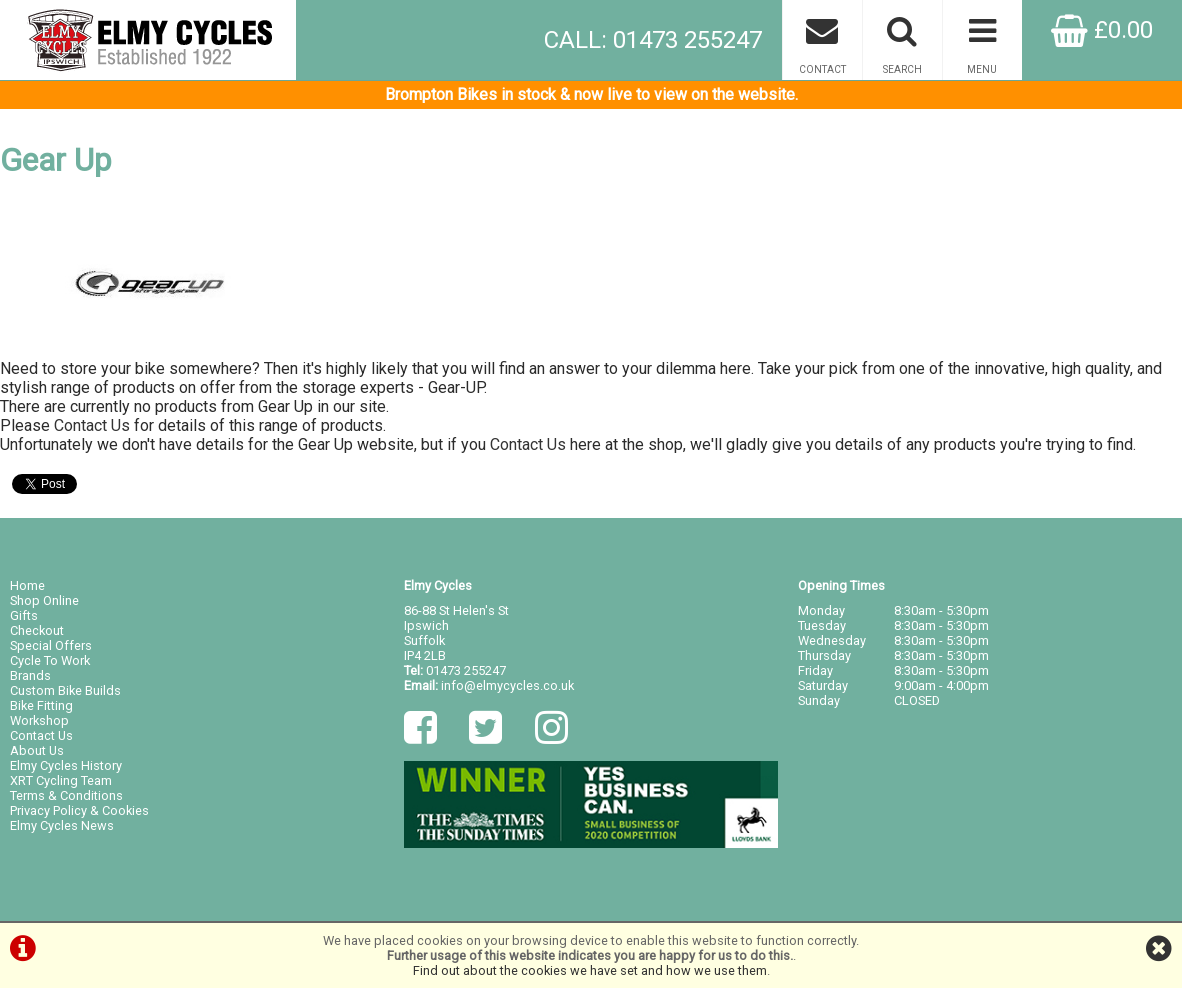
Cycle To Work (50, 660)
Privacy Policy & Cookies (79, 810)
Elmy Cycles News (62, 825)
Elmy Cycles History (66, 765)
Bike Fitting (41, 705)
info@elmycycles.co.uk (507, 685)
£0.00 (1102, 30)
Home (27, 585)
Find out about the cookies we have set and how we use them (590, 970)
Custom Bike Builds (65, 690)
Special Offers (51, 645)
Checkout (37, 630)
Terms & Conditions (66, 795)
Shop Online (44, 600)
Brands (30, 675)
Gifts (24, 615)
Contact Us (92, 425)
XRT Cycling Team (61, 780)
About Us (37, 750)
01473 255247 (466, 670)
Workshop (39, 720)
